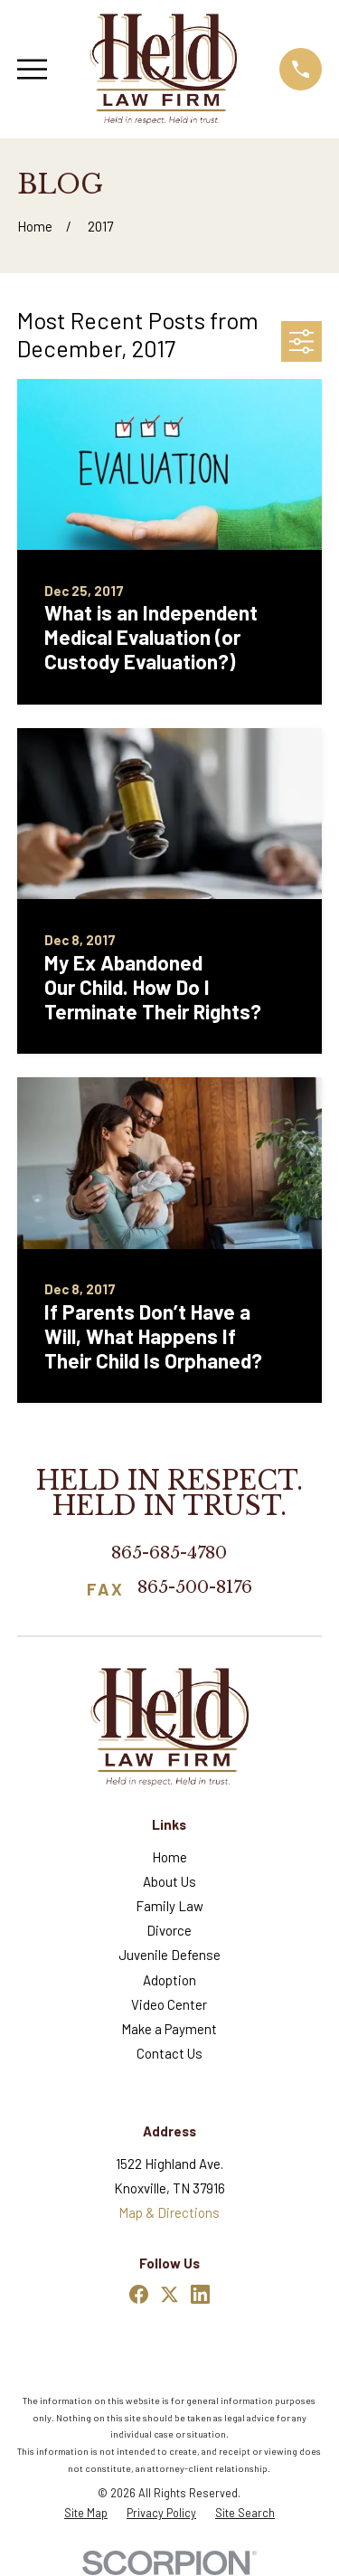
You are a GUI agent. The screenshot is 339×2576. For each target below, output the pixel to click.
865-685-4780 (169, 1552)
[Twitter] (169, 2294)
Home (169, 1857)
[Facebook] (138, 2294)
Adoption (169, 1980)
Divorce (169, 1930)
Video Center (169, 2004)
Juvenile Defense (169, 1954)
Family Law (169, 1906)
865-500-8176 (194, 1588)
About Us (169, 1881)
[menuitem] (86, 2513)
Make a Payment (169, 2029)
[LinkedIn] (200, 2294)
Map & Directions (169, 2212)
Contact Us (169, 2053)
